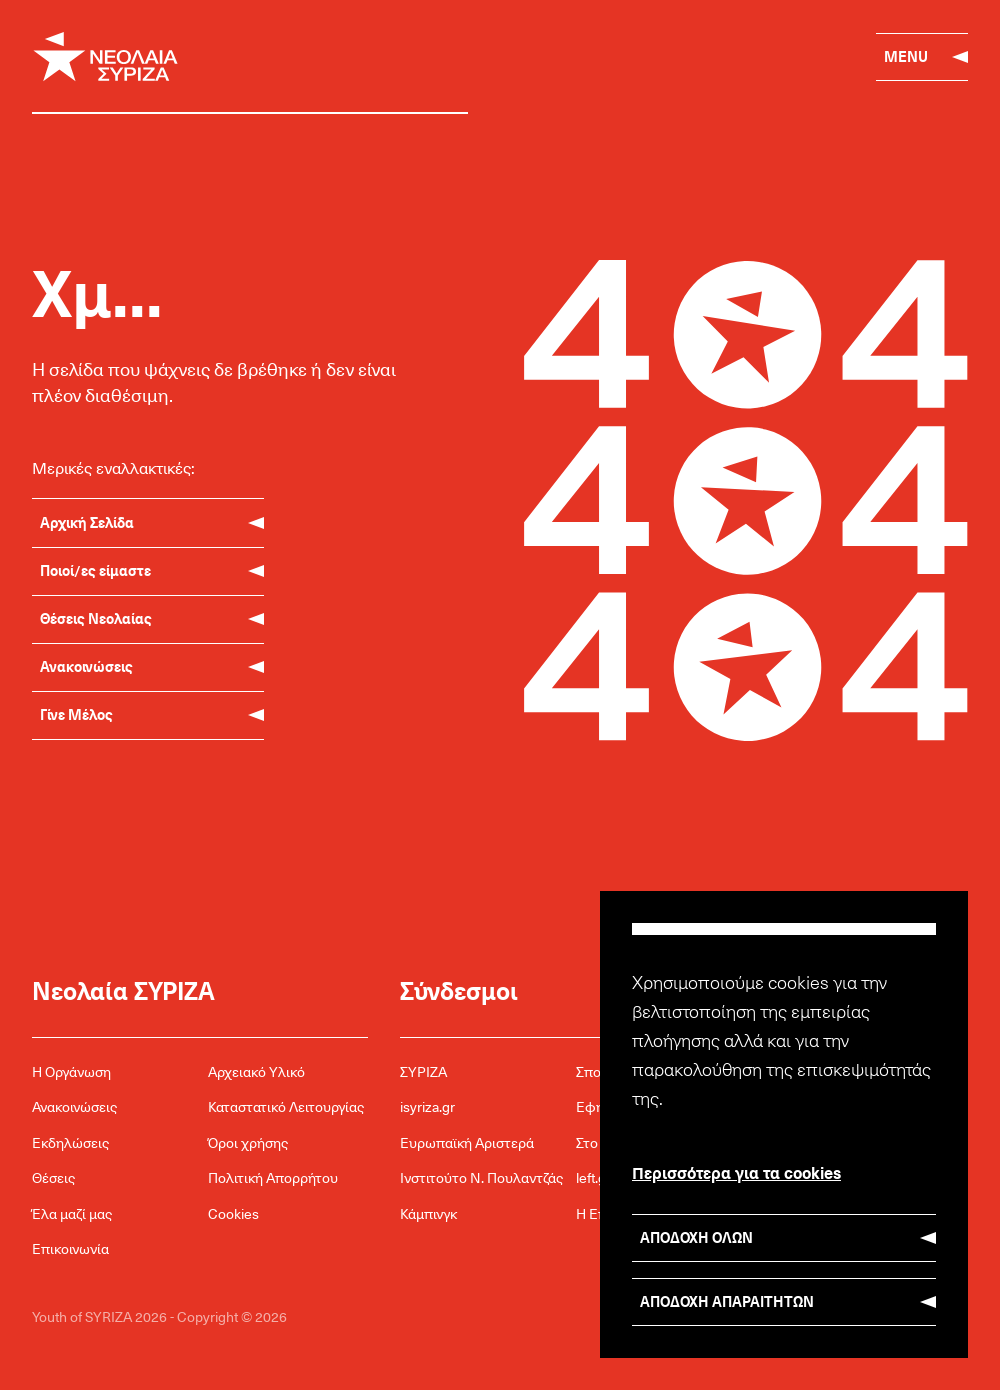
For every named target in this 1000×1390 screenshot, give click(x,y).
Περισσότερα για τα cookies (736, 1172)
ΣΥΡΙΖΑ (423, 1071)
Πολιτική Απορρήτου (273, 1177)
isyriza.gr (427, 1106)
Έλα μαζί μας (72, 1213)
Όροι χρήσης (248, 1142)
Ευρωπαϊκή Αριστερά (467, 1142)
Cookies (233, 1213)
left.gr (593, 1177)
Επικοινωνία (70, 1248)
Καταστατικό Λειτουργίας (286, 1106)
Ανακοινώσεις (74, 1106)
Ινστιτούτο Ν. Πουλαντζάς (481, 1177)
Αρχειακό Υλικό (256, 1071)
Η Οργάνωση (71, 1071)
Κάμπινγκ (428, 1213)
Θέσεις (53, 1177)
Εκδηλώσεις (70, 1142)
